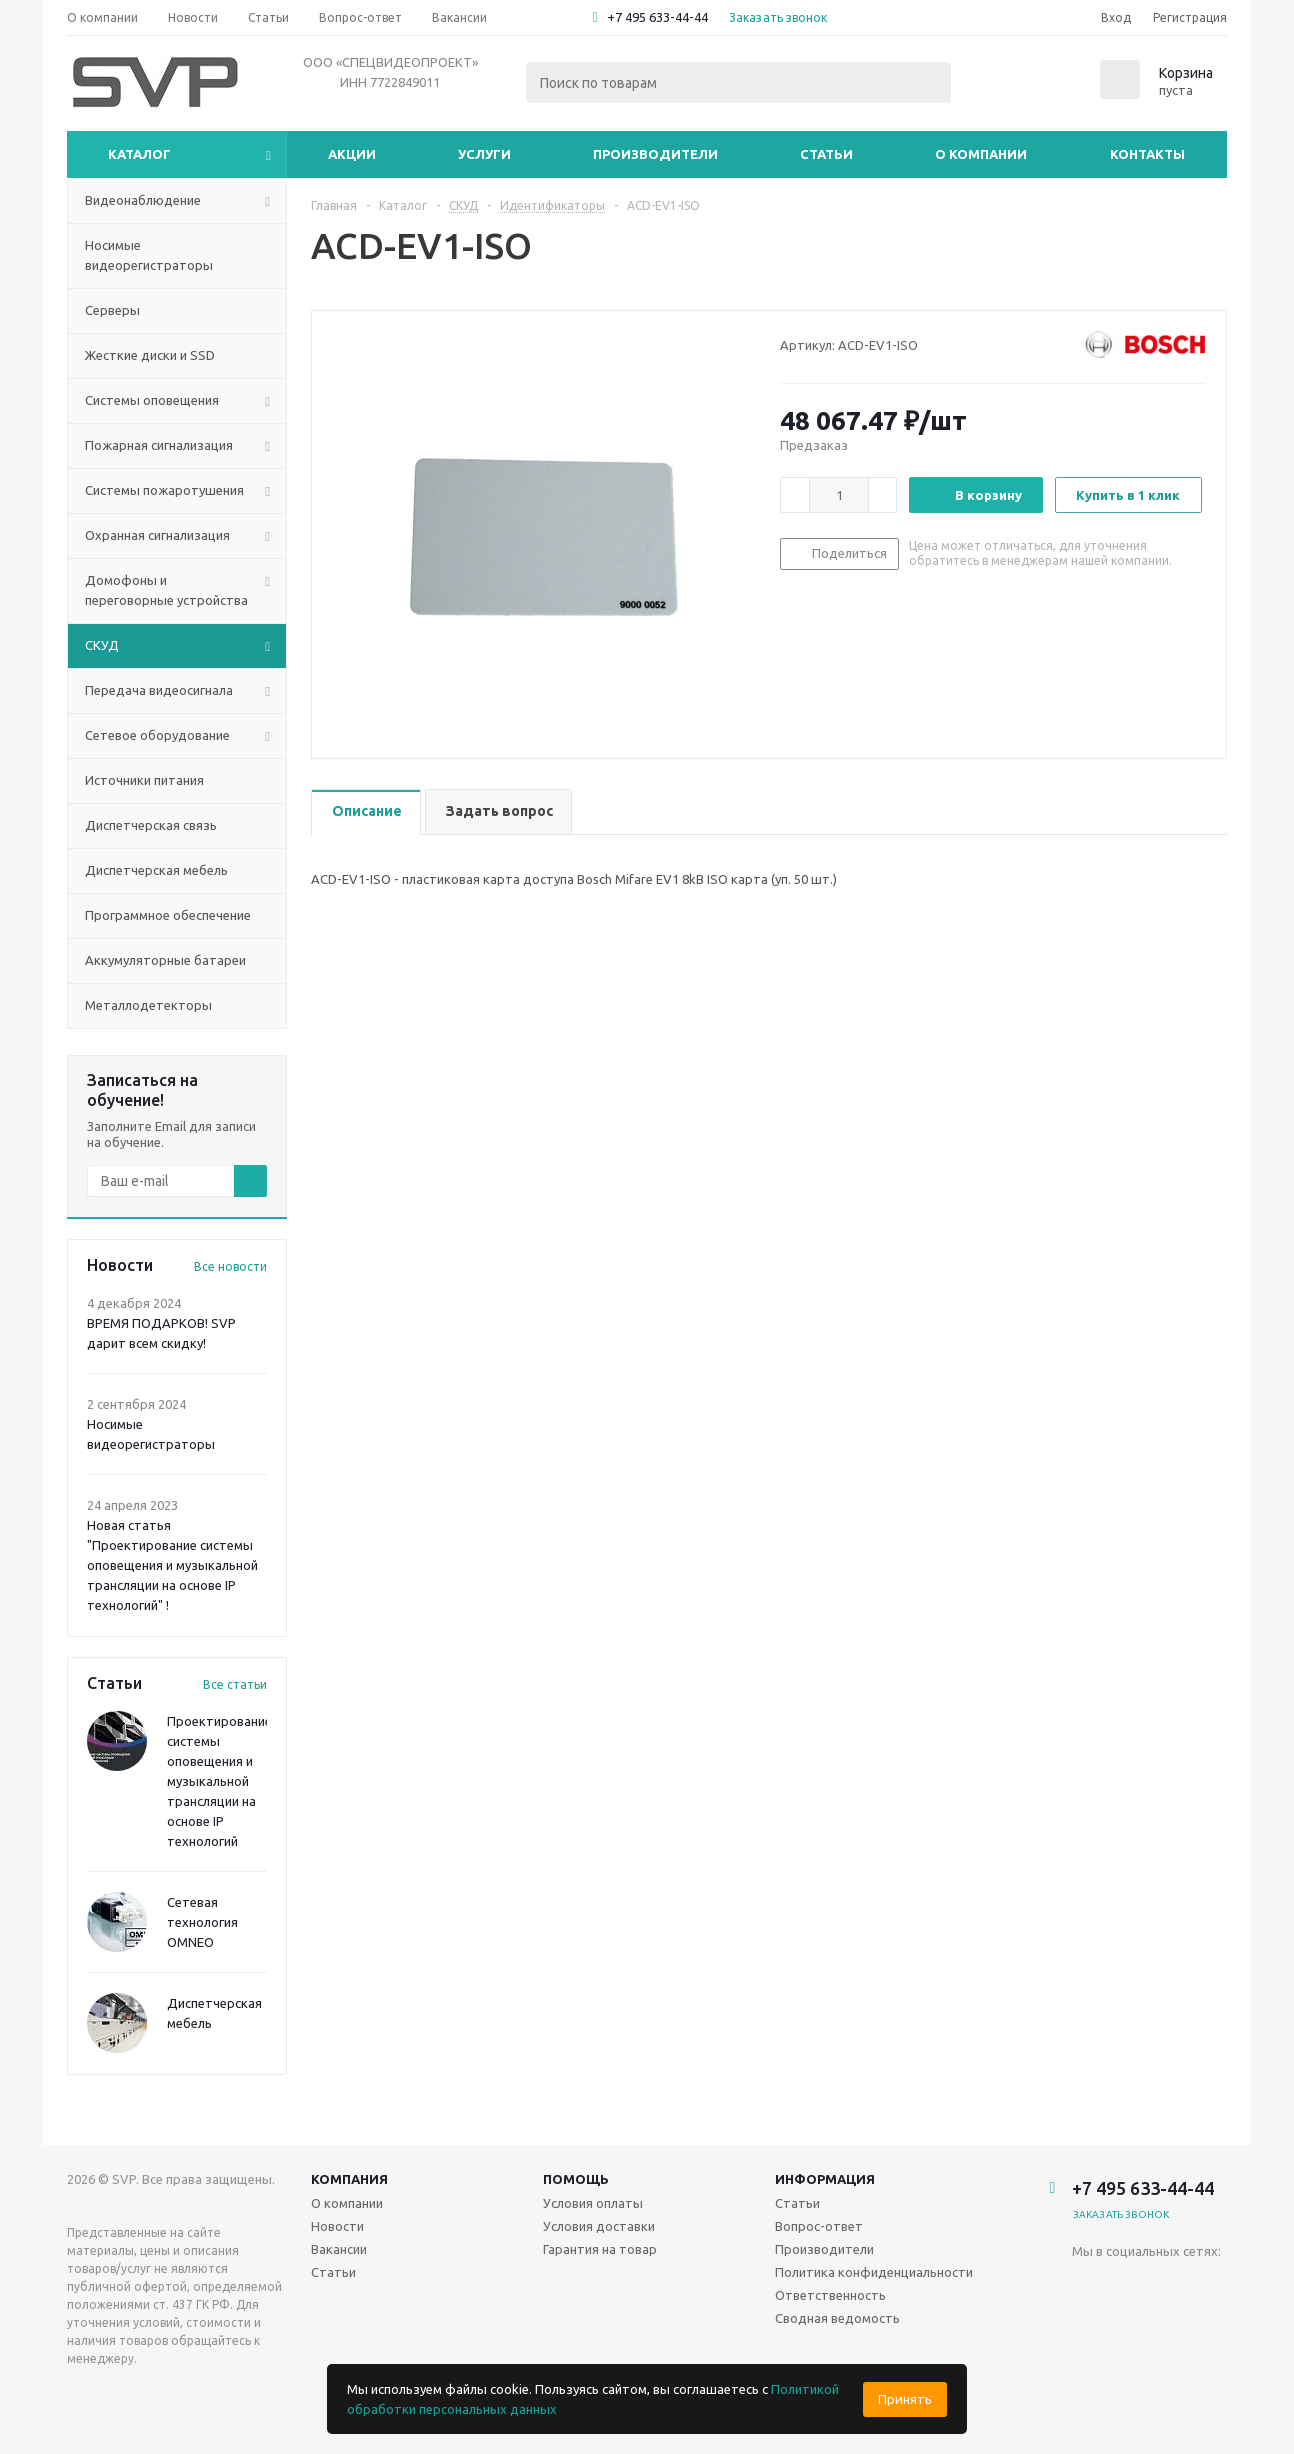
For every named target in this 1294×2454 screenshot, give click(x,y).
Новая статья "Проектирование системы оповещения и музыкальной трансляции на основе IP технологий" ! (172, 1565)
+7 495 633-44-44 (657, 17)
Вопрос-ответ (819, 2226)
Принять (905, 2399)
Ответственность (830, 2295)
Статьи (826, 154)
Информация (825, 2179)
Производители (655, 154)
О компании (981, 154)
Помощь (576, 2179)
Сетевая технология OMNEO (202, 1922)
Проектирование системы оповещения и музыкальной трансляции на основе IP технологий (219, 1781)
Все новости (230, 1266)
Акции (352, 154)
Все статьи (235, 1684)
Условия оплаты (593, 2203)
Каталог (139, 154)
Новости (337, 2226)
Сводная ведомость (837, 2318)
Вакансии (339, 2249)
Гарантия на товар (600, 2249)
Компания (349, 2179)
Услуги (484, 154)
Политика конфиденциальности (874, 2272)
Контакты (1147, 154)
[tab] (366, 812)
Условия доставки (599, 2226)
